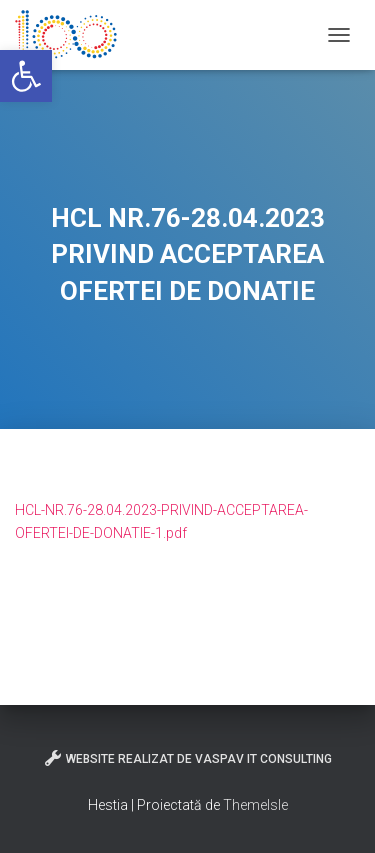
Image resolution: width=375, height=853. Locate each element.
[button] (26, 76)
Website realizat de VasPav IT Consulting (187, 758)
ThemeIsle (255, 805)
